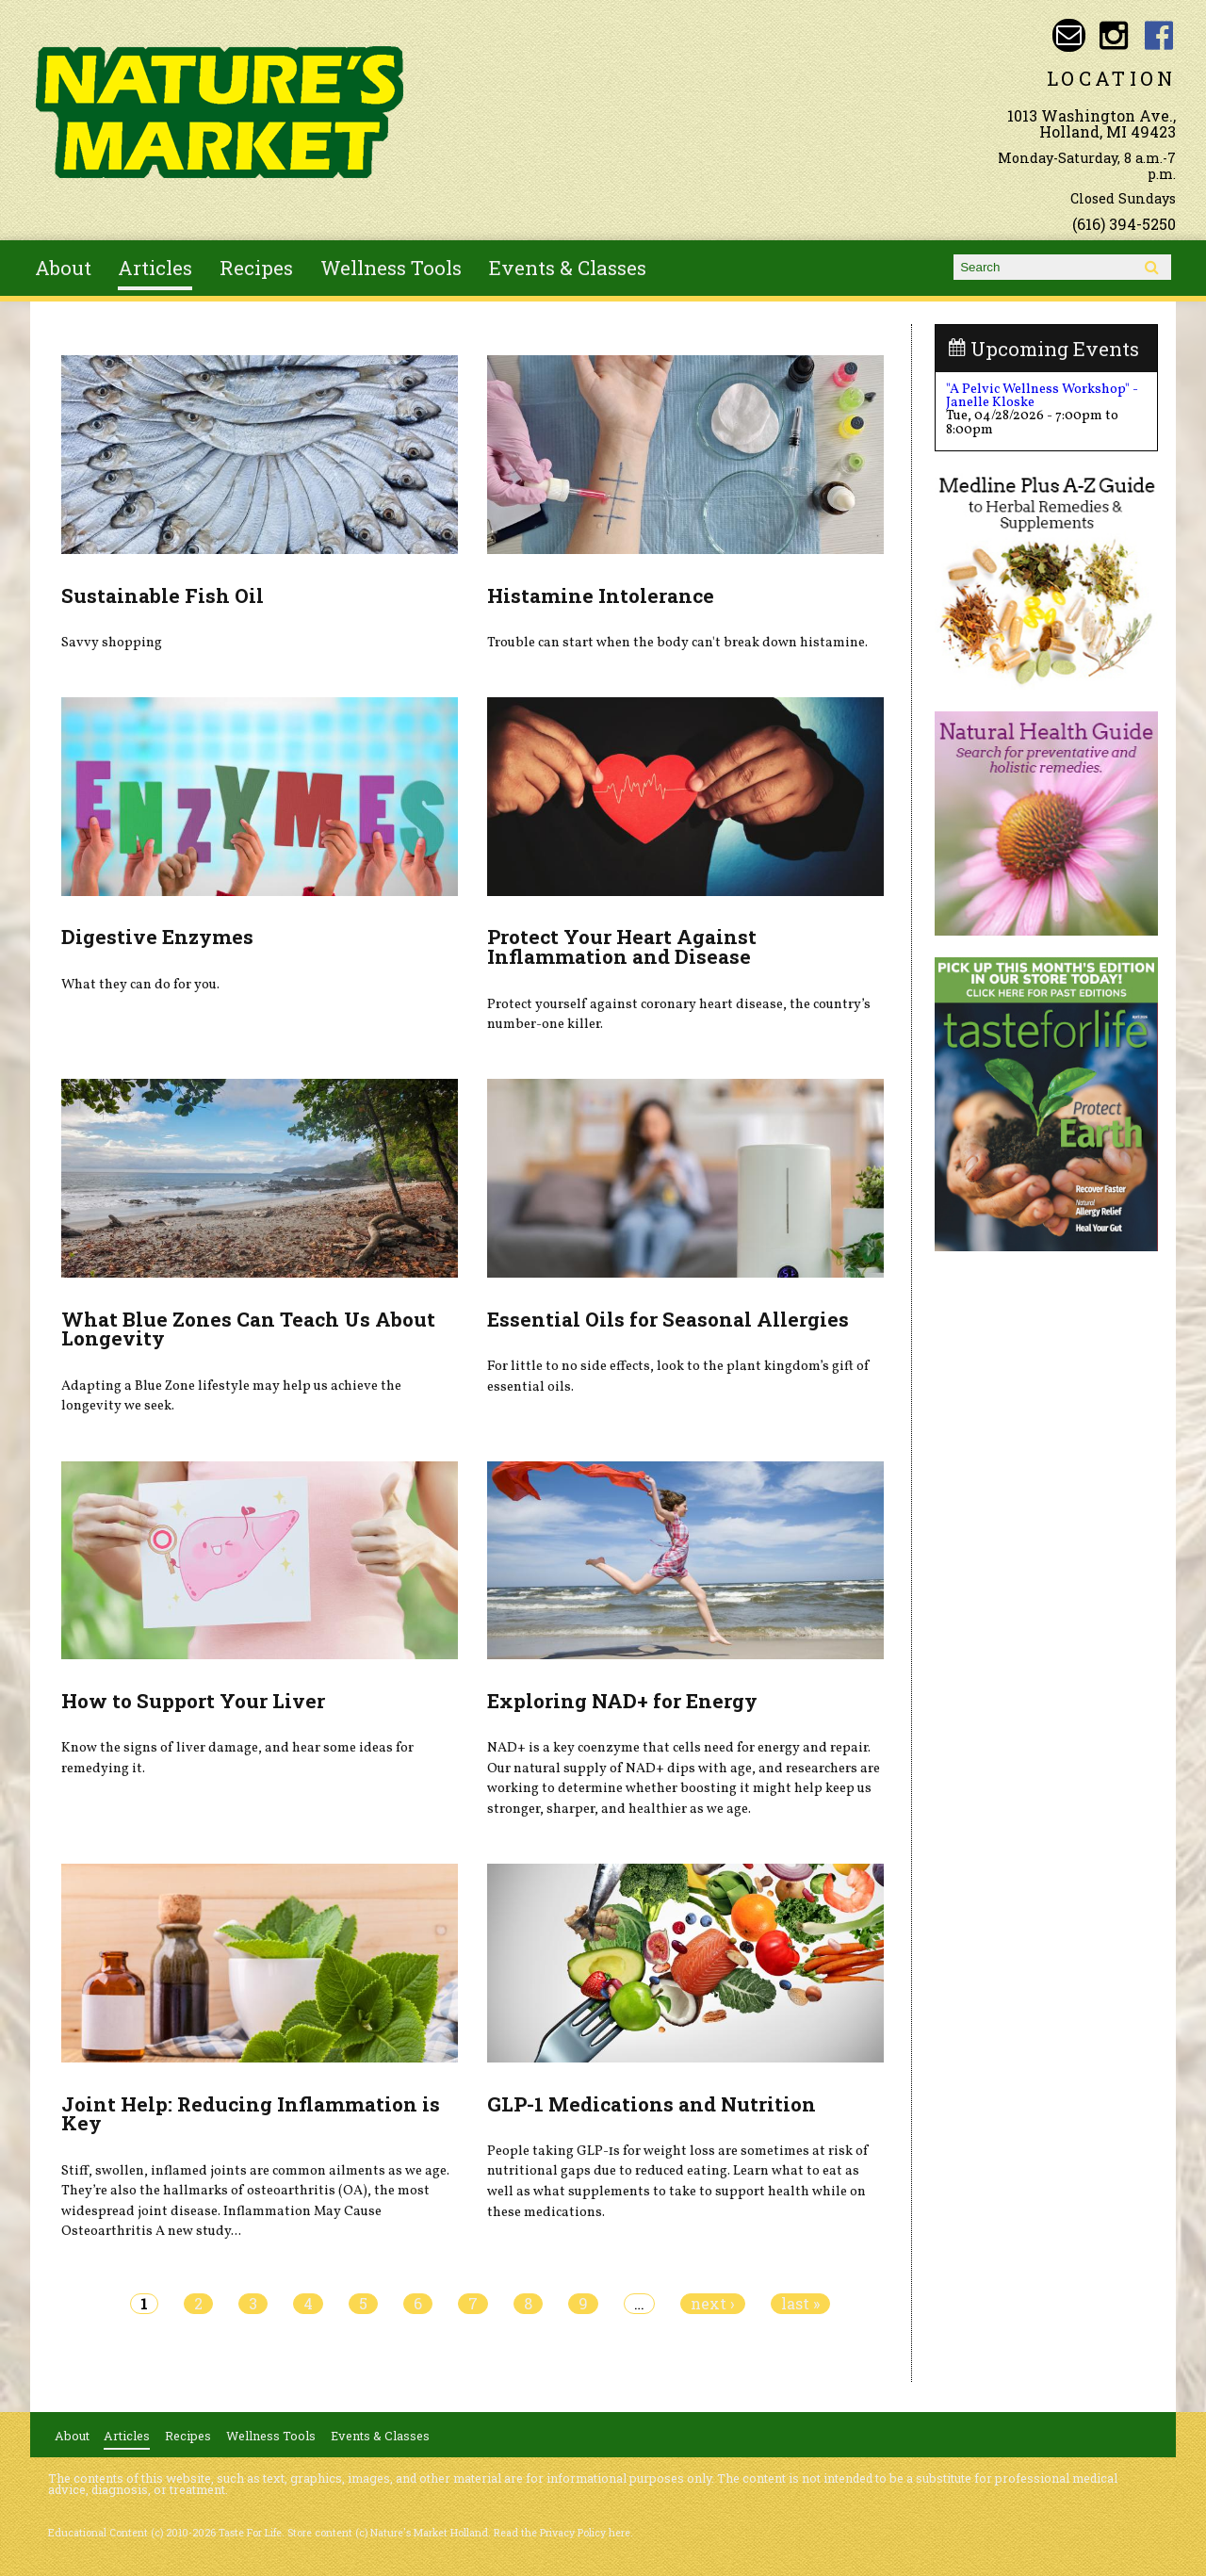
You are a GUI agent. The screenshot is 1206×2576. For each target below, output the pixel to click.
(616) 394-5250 (1124, 224)
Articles (155, 267)
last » (800, 2303)
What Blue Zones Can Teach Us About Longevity (248, 1329)
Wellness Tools (391, 267)
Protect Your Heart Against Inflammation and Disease (622, 946)
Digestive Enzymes (157, 936)
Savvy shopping (111, 642)
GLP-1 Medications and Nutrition (651, 2104)
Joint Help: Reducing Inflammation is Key (250, 2114)
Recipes (256, 267)
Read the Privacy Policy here (562, 2532)
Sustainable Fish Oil (162, 595)
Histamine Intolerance (600, 595)
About (63, 267)
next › (713, 2303)
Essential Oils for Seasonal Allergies (668, 1319)
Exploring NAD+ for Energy (622, 1700)
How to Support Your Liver (193, 1700)
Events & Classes (567, 267)
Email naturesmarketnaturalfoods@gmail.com (1068, 35)
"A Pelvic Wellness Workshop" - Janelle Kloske (1042, 396)
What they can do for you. (140, 984)
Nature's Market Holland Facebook (1159, 35)
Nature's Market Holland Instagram (1114, 35)
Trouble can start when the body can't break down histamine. (677, 642)
